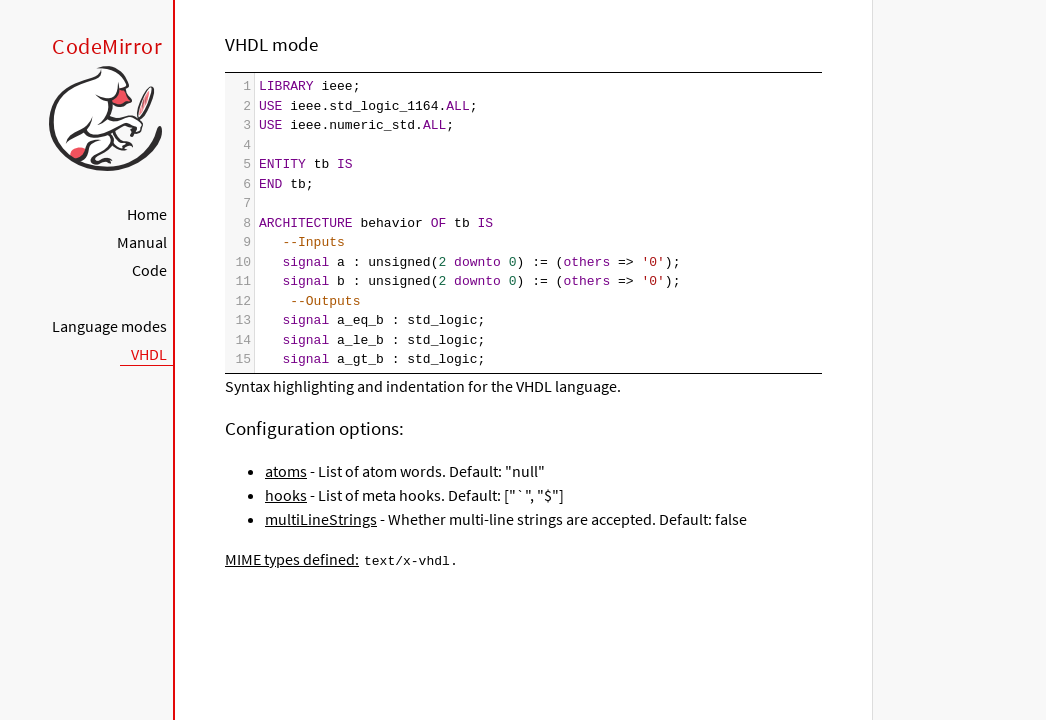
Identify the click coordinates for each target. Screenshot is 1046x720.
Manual (142, 242)
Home (147, 214)
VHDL (149, 354)
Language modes (109, 326)
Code (149, 270)
